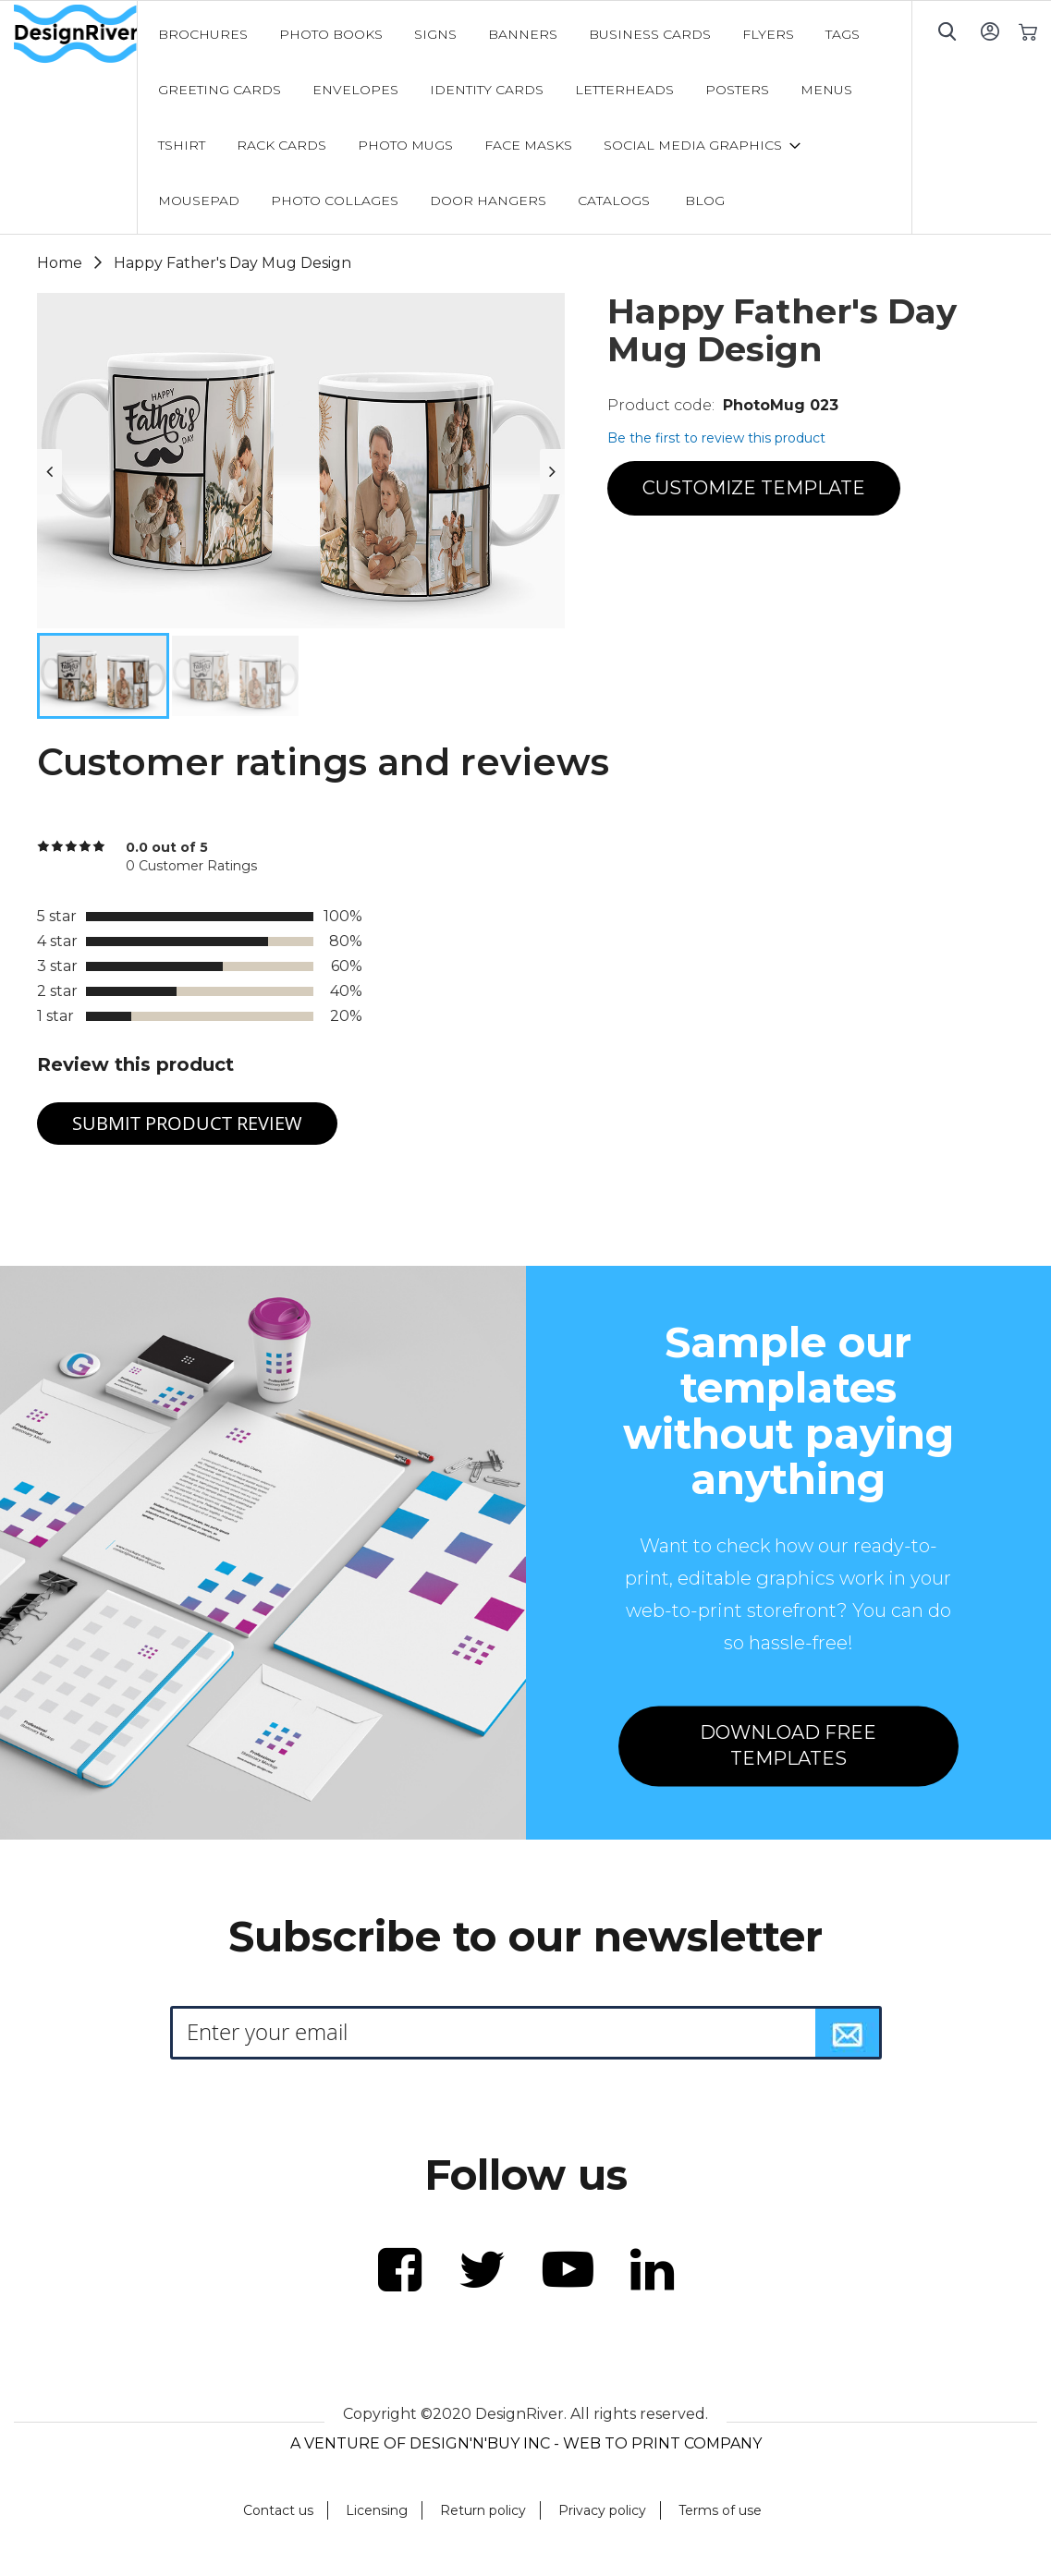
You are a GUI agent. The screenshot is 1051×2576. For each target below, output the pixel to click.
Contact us (278, 2510)
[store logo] (75, 34)
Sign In (989, 31)
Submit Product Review (187, 1123)
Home (59, 263)
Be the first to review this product (716, 438)
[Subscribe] (847, 2033)
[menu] (525, 117)
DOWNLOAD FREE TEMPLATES (788, 1745)
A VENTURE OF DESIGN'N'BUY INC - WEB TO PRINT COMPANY (526, 2443)
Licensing (377, 2510)
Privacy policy (602, 2510)
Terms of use (720, 2510)
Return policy (483, 2510)
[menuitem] (202, 34)
